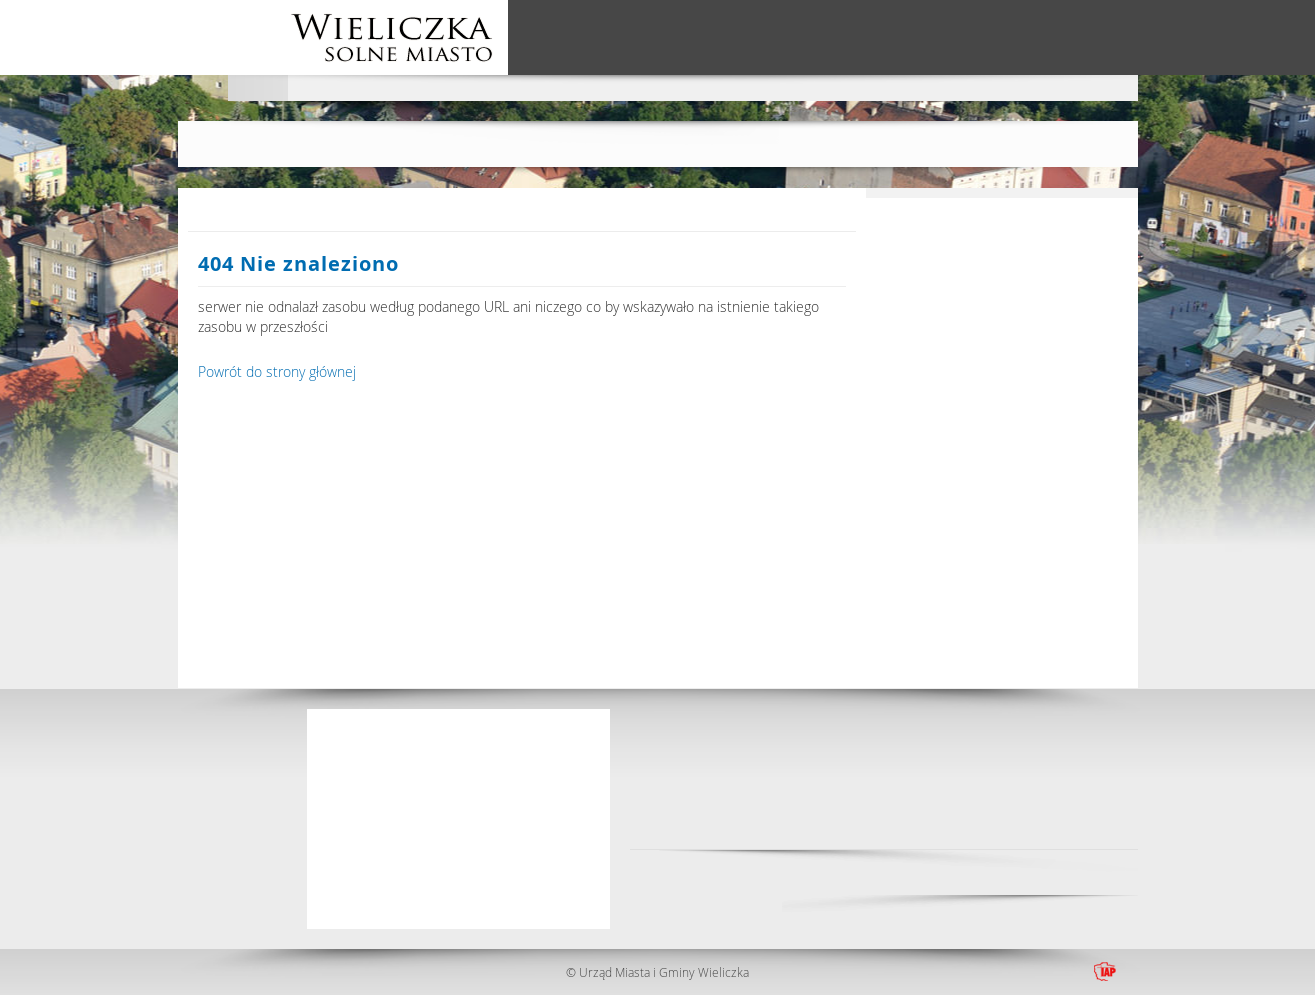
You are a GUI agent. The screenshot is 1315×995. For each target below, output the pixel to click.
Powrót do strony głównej (277, 371)
